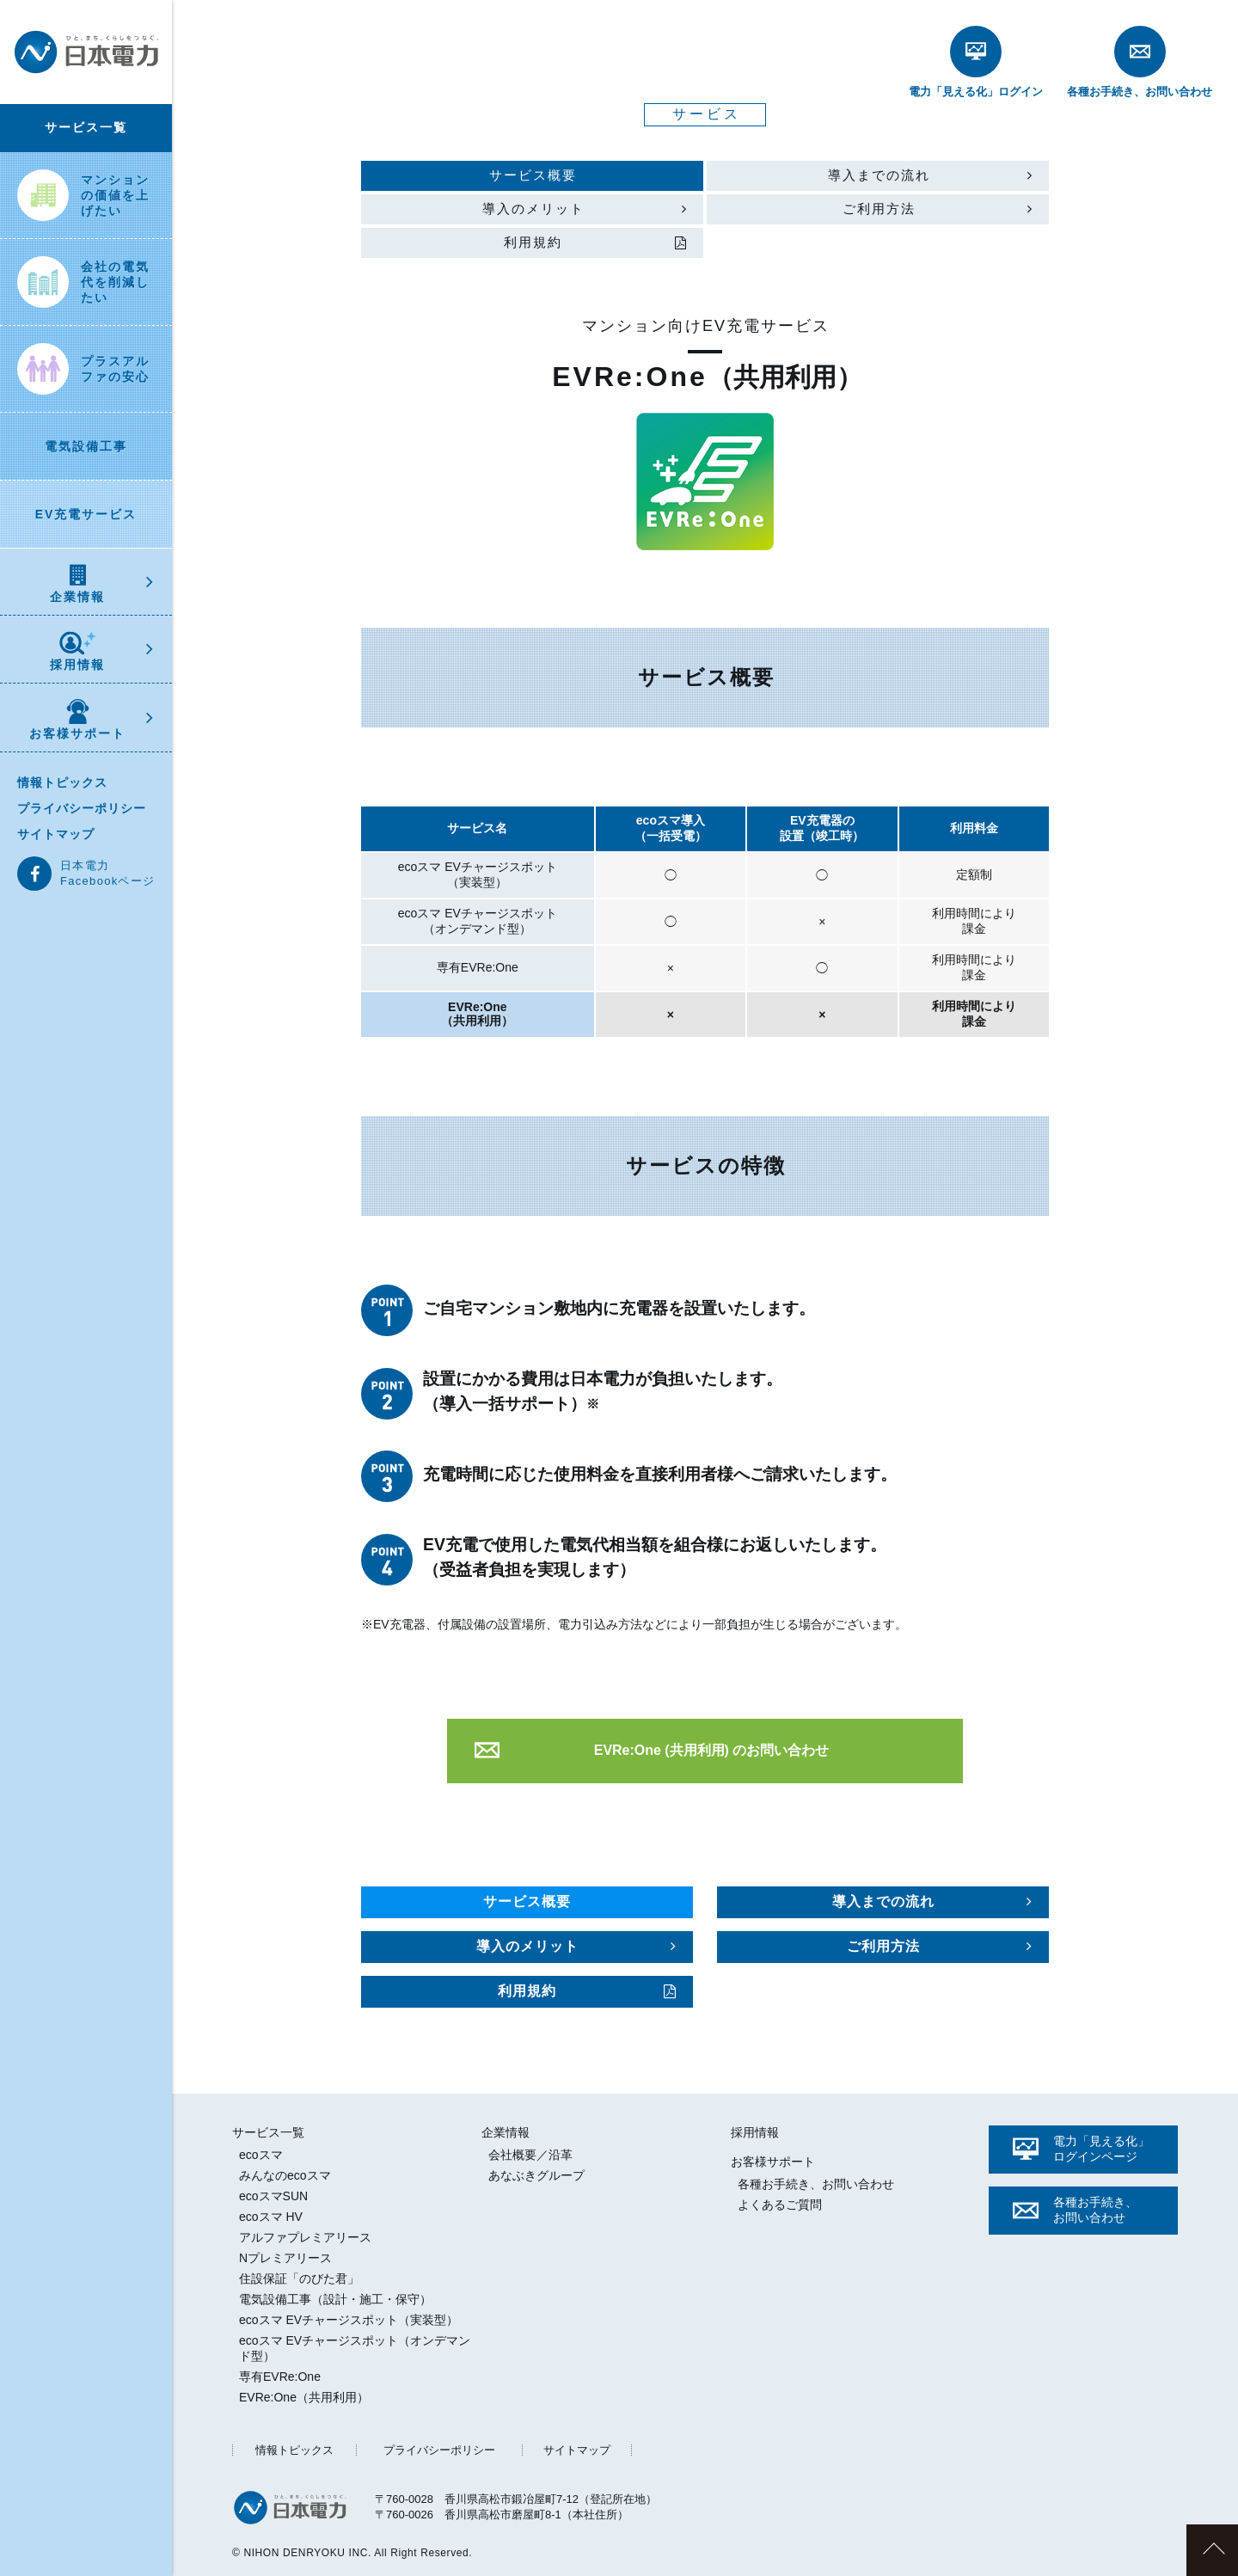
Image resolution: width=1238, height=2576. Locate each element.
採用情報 (77, 651)
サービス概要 (533, 175)
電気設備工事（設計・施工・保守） (335, 2299)
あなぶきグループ (536, 2175)
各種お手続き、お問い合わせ (816, 2184)
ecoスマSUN (273, 2196)
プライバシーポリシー (81, 808)
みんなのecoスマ (285, 2175)
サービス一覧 (86, 127)
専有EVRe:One (280, 2376)
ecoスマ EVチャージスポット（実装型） (348, 2320)
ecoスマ (261, 2155)
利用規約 (533, 242)
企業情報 (77, 584)
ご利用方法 (879, 208)
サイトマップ (56, 834)
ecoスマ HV (271, 2216)
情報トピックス (62, 782)
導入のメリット (533, 208)
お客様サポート (77, 719)
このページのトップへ (1212, 2550)
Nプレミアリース (285, 2258)
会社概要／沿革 (530, 2155)
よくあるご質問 (780, 2204)
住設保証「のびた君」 (299, 2278)
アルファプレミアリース (305, 2237)
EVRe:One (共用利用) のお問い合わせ (712, 1750)
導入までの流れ (879, 175)
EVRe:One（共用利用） (304, 2397)
